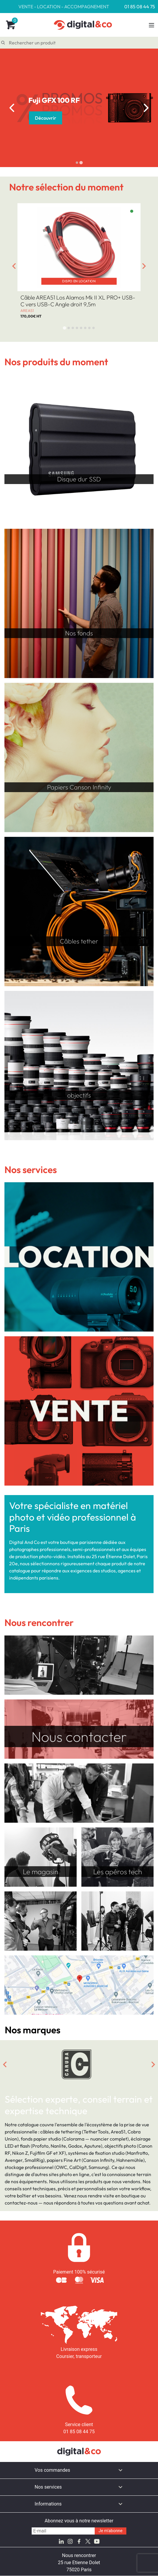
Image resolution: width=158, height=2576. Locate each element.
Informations (48, 2504)
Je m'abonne (110, 2530)
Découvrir (45, 118)
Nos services (48, 2487)
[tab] (76, 162)
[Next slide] (146, 108)
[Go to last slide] (12, 108)
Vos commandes (52, 2470)
